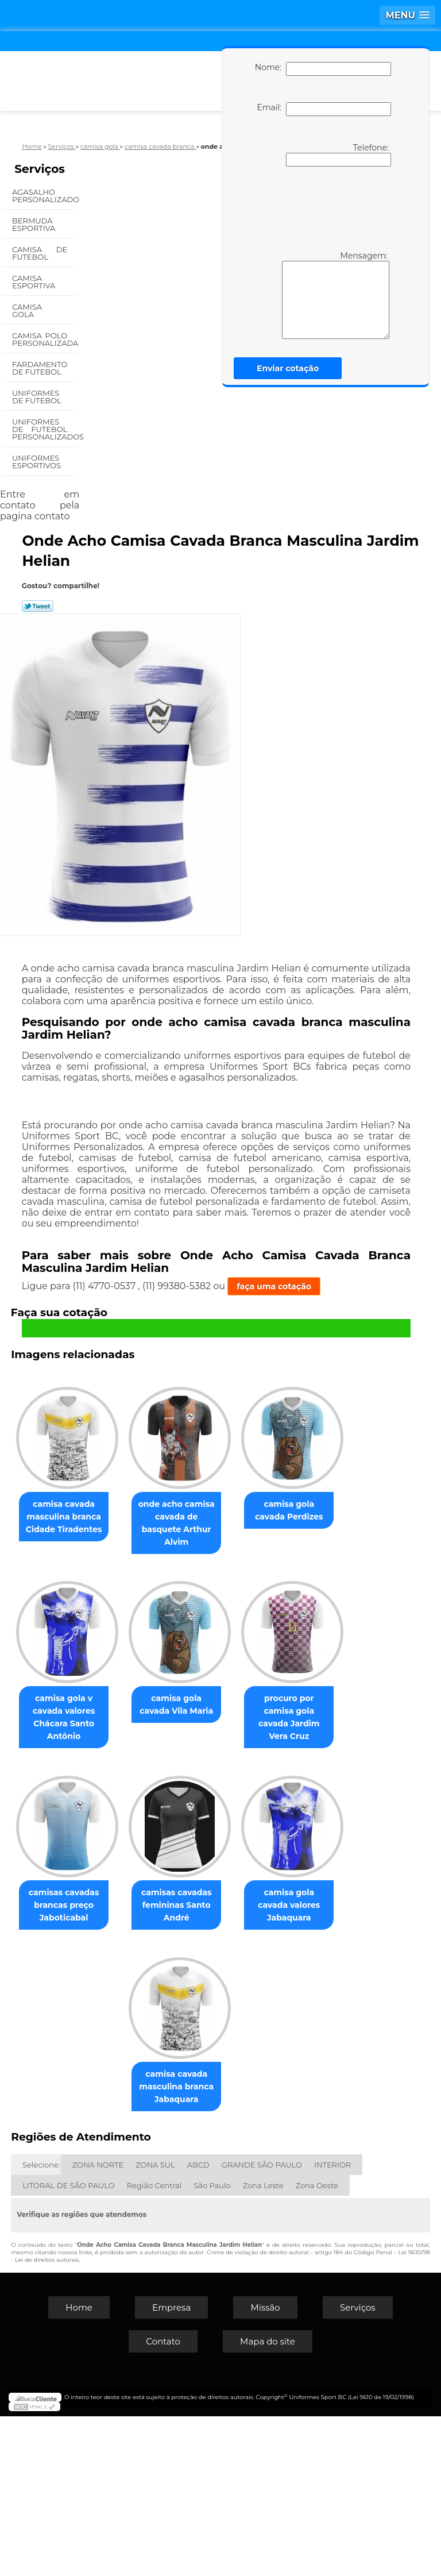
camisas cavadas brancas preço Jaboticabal (117, 2066)
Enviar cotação (288, 368)
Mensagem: (335, 294)
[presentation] (321, 207)
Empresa (171, 2467)
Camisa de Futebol (39, 253)
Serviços (39, 169)
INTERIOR (332, 2324)
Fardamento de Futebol (39, 368)
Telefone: (338, 154)
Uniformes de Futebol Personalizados (44, 429)
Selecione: (41, 2324)
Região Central (154, 2345)
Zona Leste (263, 2345)
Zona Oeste (317, 2345)
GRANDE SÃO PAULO (262, 2324)
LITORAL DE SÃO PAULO (68, 2345)
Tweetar (37, 606)
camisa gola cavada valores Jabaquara (116, 2239)
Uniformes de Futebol (37, 396)
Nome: (323, 69)
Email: (323, 109)
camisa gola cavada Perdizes (116, 1688)
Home (78, 2467)
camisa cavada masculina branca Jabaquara (236, 2246)
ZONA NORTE (97, 2324)
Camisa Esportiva (34, 281)
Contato (163, 2501)
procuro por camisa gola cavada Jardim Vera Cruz (236, 1886)
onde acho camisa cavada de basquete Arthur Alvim (236, 1515)
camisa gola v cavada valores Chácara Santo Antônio (236, 1701)
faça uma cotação (274, 1286)
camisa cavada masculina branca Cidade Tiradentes (117, 1515)
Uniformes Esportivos (37, 461)
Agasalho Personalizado (44, 195)
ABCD (198, 2324)
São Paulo (212, 2345)
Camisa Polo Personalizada (44, 339)
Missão (265, 2467)
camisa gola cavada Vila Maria (116, 1880)
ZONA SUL (155, 2324)
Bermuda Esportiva (34, 224)
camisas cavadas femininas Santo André (236, 2066)
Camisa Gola (27, 310)
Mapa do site (267, 2501)
